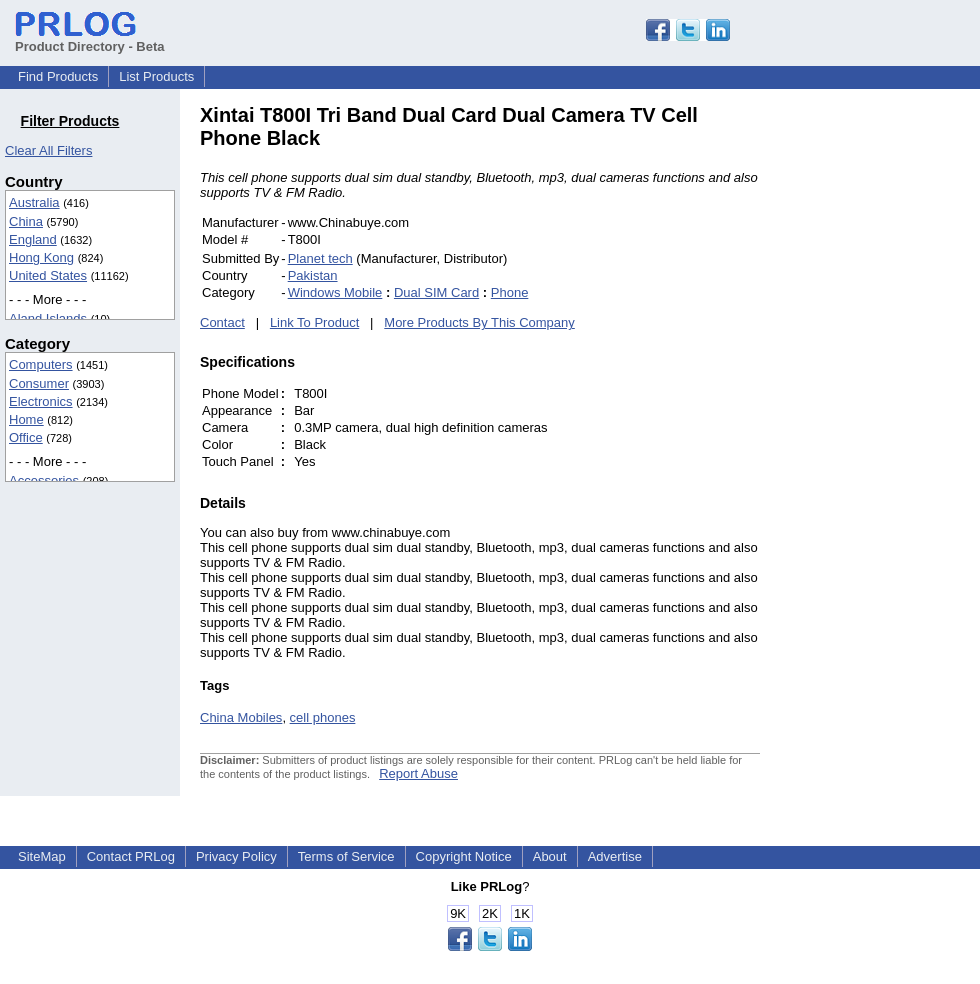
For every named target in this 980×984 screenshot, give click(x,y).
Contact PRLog (131, 856)
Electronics (41, 401)
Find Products (58, 76)
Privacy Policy (236, 856)
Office (26, 437)
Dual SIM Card (436, 292)
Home (26, 419)
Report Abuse (418, 773)
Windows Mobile (335, 292)
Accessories (44, 480)
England (33, 239)
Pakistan (313, 275)
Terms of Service (346, 856)
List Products (156, 76)
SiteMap (42, 856)
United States (48, 275)
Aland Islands (48, 318)
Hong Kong (41, 257)
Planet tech (320, 258)
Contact (222, 322)
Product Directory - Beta (90, 39)
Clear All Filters (48, 150)
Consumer (39, 383)
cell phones (323, 717)
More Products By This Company (479, 322)
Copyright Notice (464, 856)
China (26, 221)
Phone (510, 292)
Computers (41, 364)
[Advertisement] (895, 404)
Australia (34, 202)
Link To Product (314, 322)
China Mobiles (241, 717)
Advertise (615, 856)
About (550, 856)
